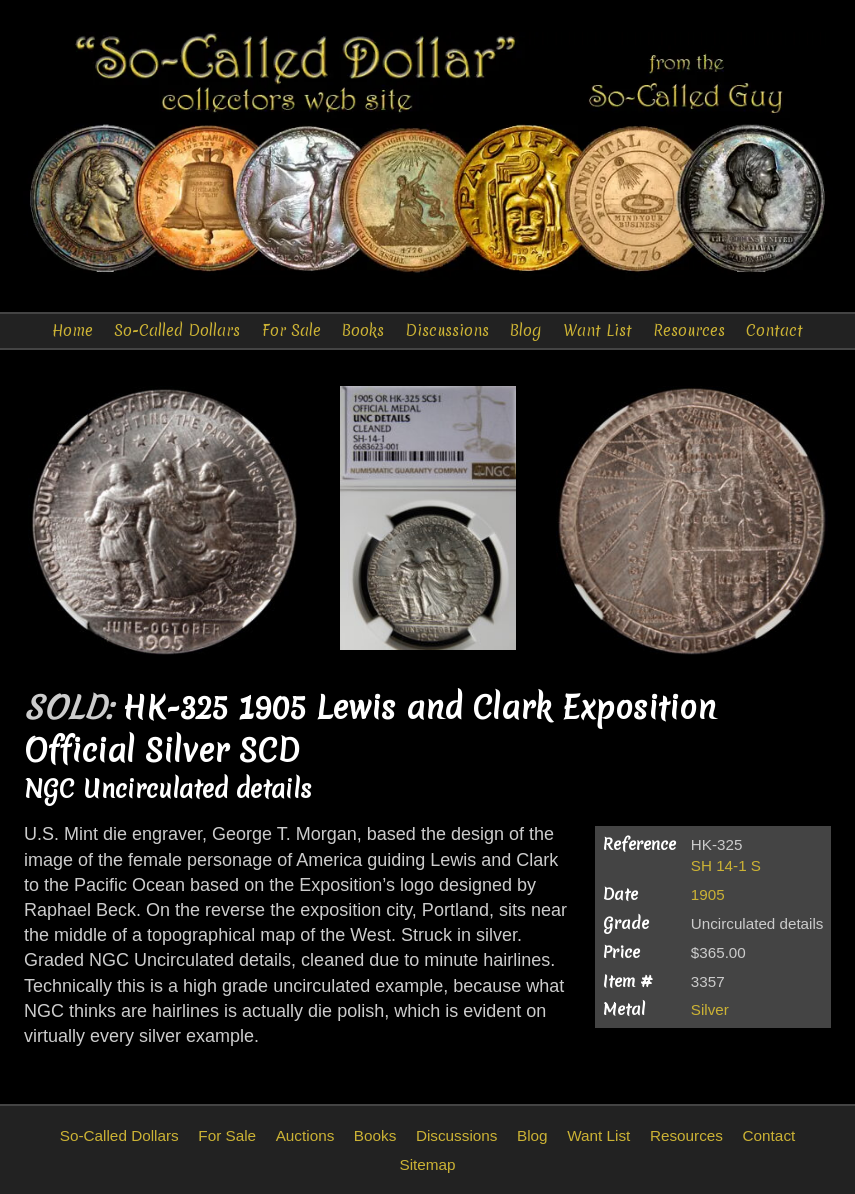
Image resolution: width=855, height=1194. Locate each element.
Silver (710, 1009)
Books (363, 330)
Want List (597, 330)
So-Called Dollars (177, 330)
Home (72, 330)
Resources (689, 330)
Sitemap (427, 1164)
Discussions (447, 330)
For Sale (291, 330)
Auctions (305, 1135)
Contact (774, 330)
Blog (525, 330)
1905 (708, 894)
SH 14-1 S (726, 865)
